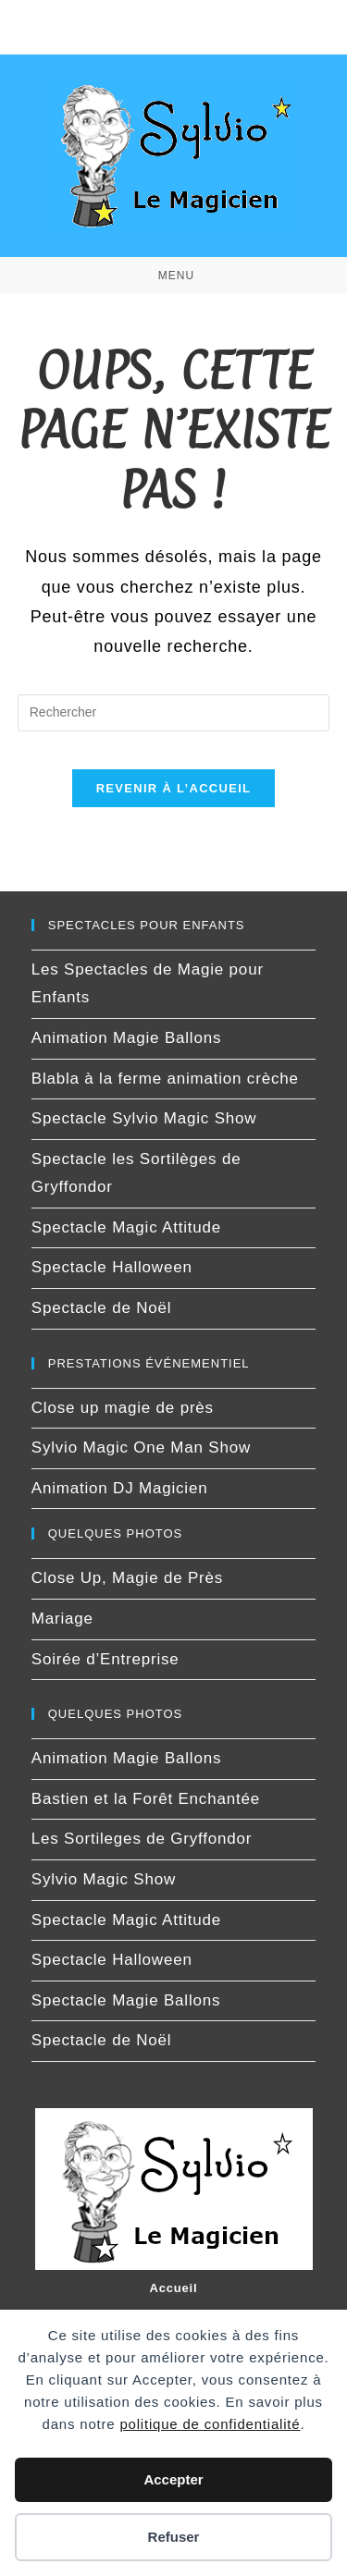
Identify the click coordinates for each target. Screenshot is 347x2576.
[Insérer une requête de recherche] (174, 712)
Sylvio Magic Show (103, 1879)
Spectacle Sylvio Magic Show (144, 1118)
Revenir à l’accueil (174, 788)
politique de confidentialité (209, 2424)
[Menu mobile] (173, 275)
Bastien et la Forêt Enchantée (145, 1799)
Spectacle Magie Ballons (126, 2000)
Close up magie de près (122, 1408)
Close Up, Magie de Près (127, 1578)
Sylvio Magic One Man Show (141, 1447)
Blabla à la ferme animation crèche (165, 1078)
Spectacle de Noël (101, 1308)
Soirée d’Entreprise (105, 1659)
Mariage (62, 1618)
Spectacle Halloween (111, 1267)
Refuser (174, 2537)
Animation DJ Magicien (119, 1488)
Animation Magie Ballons (126, 1038)
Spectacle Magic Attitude (126, 1227)
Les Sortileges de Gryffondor (142, 1838)
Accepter (173, 2479)
